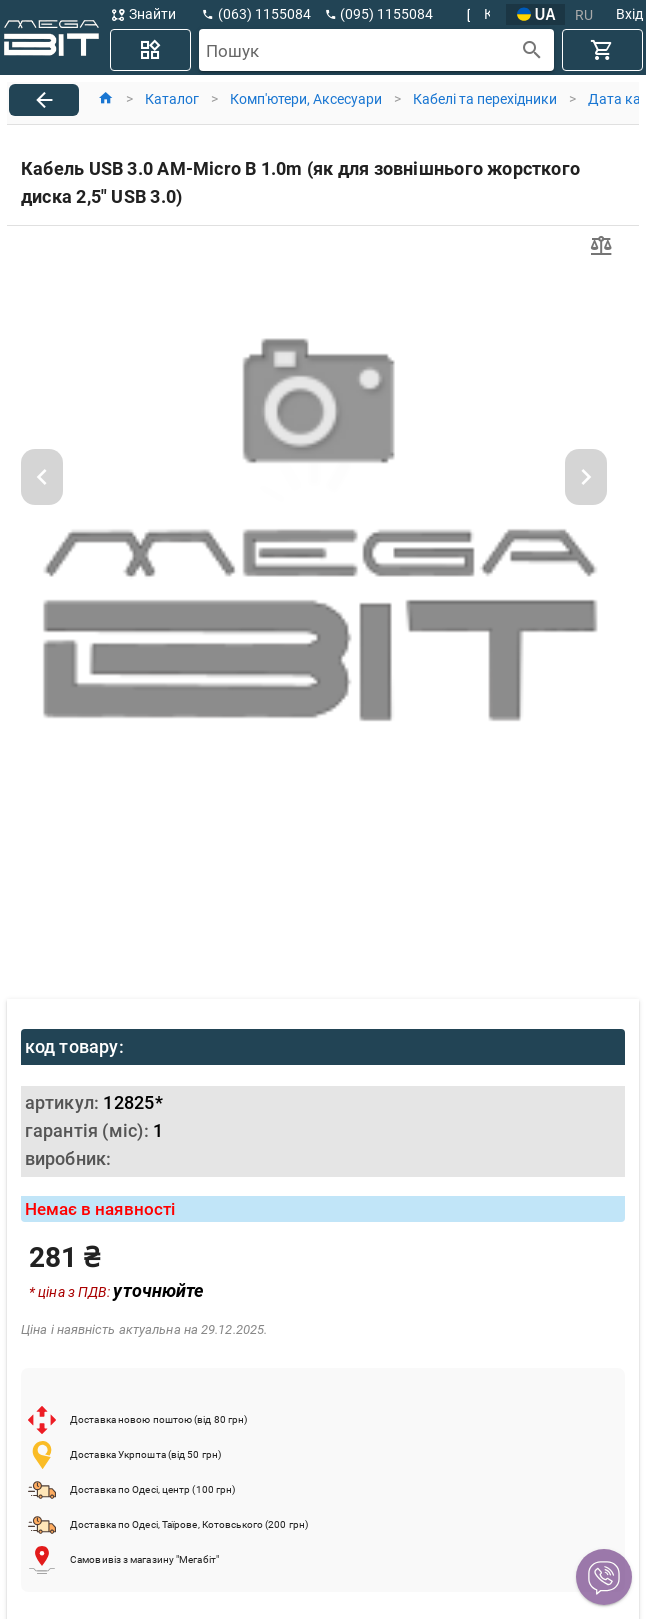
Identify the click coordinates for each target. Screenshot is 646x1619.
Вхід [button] (629, 14)
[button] (604, 1577)
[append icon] (532, 50)
